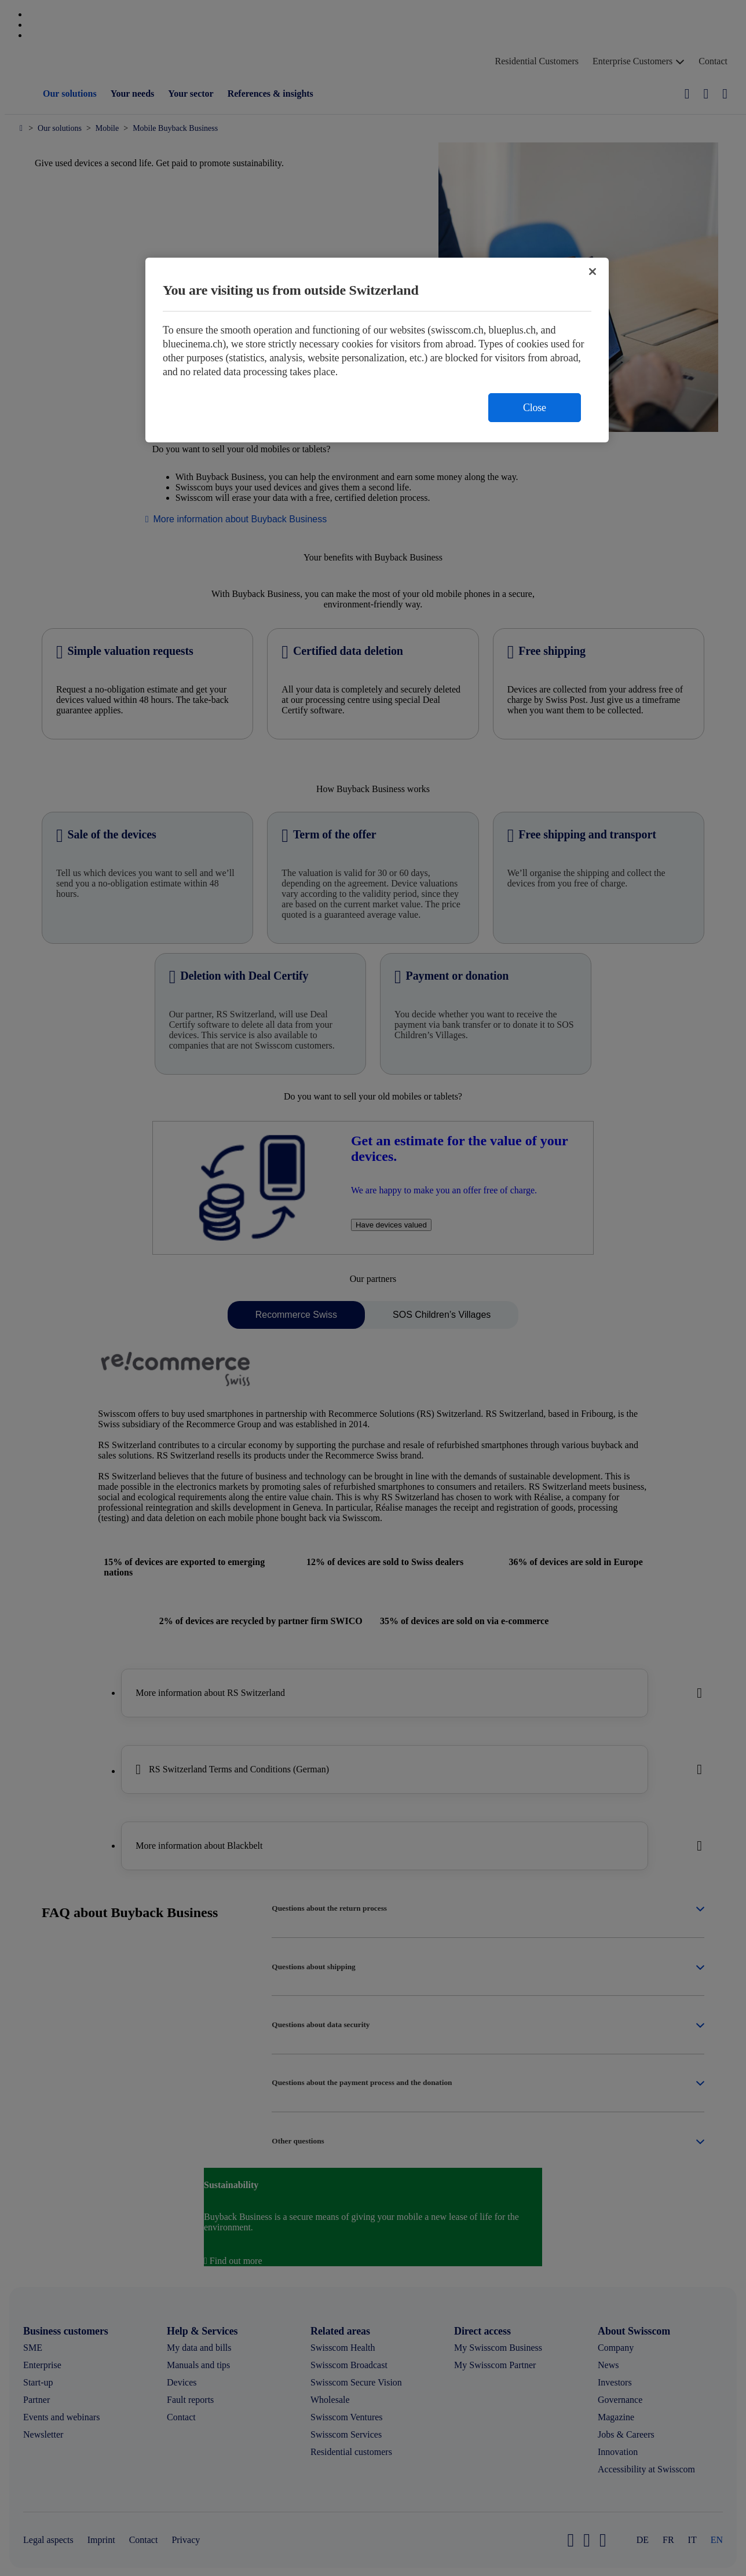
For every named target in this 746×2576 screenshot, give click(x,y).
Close (534, 407)
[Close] (592, 271)
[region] (377, 350)
